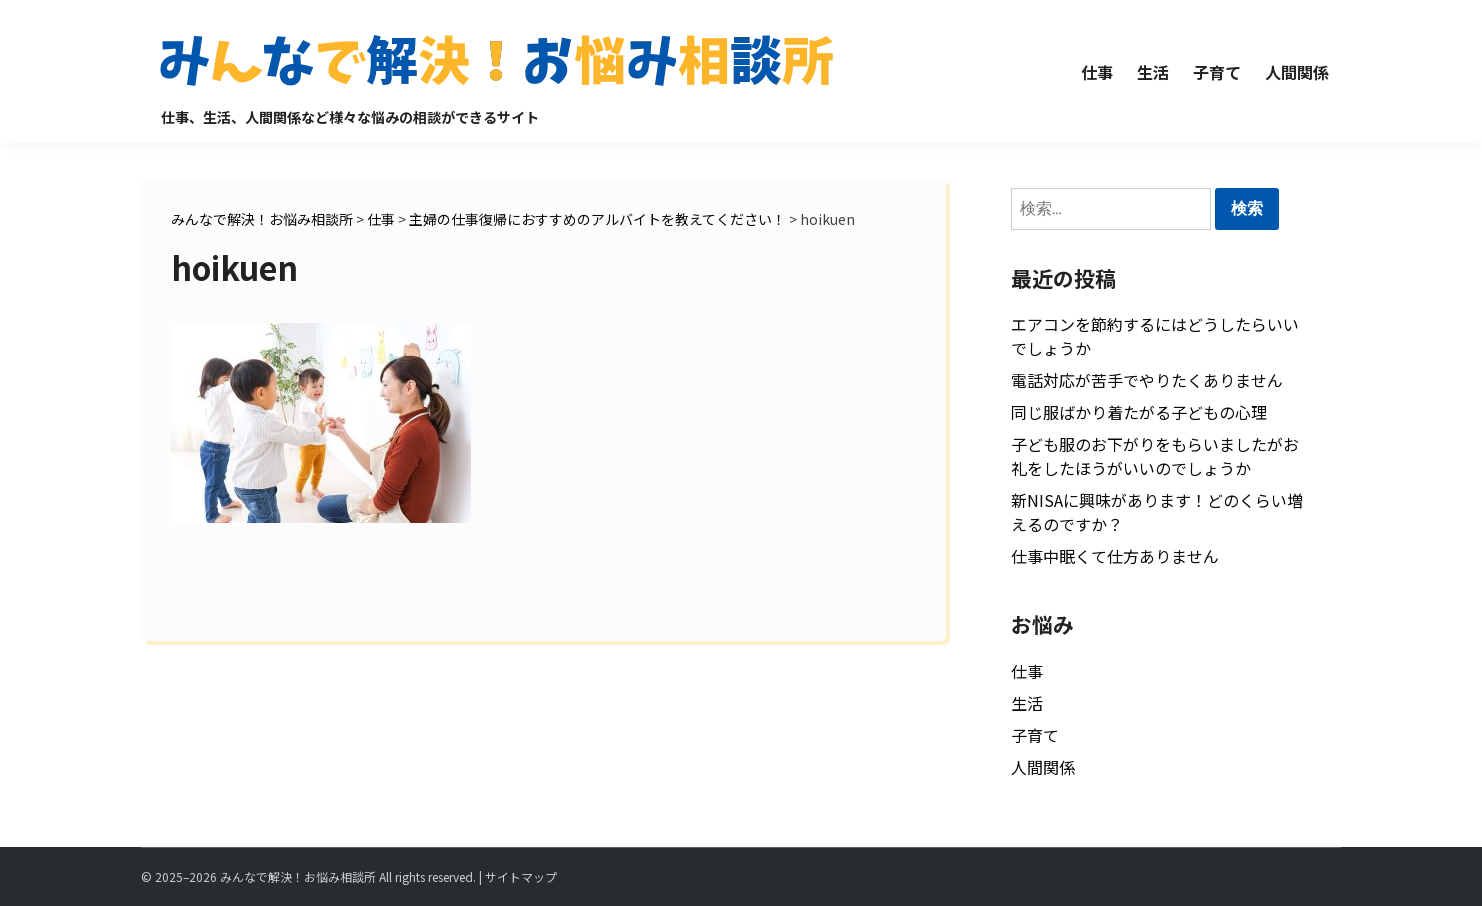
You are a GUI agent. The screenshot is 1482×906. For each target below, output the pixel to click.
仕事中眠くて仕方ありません (1115, 556)
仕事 (1097, 72)
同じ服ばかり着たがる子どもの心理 (1139, 412)
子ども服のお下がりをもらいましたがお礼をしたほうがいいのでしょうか (1155, 456)
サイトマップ (521, 876)
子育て (1217, 72)
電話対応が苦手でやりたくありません (1147, 380)
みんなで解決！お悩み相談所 (298, 876)
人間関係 (1297, 72)
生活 (1153, 72)
